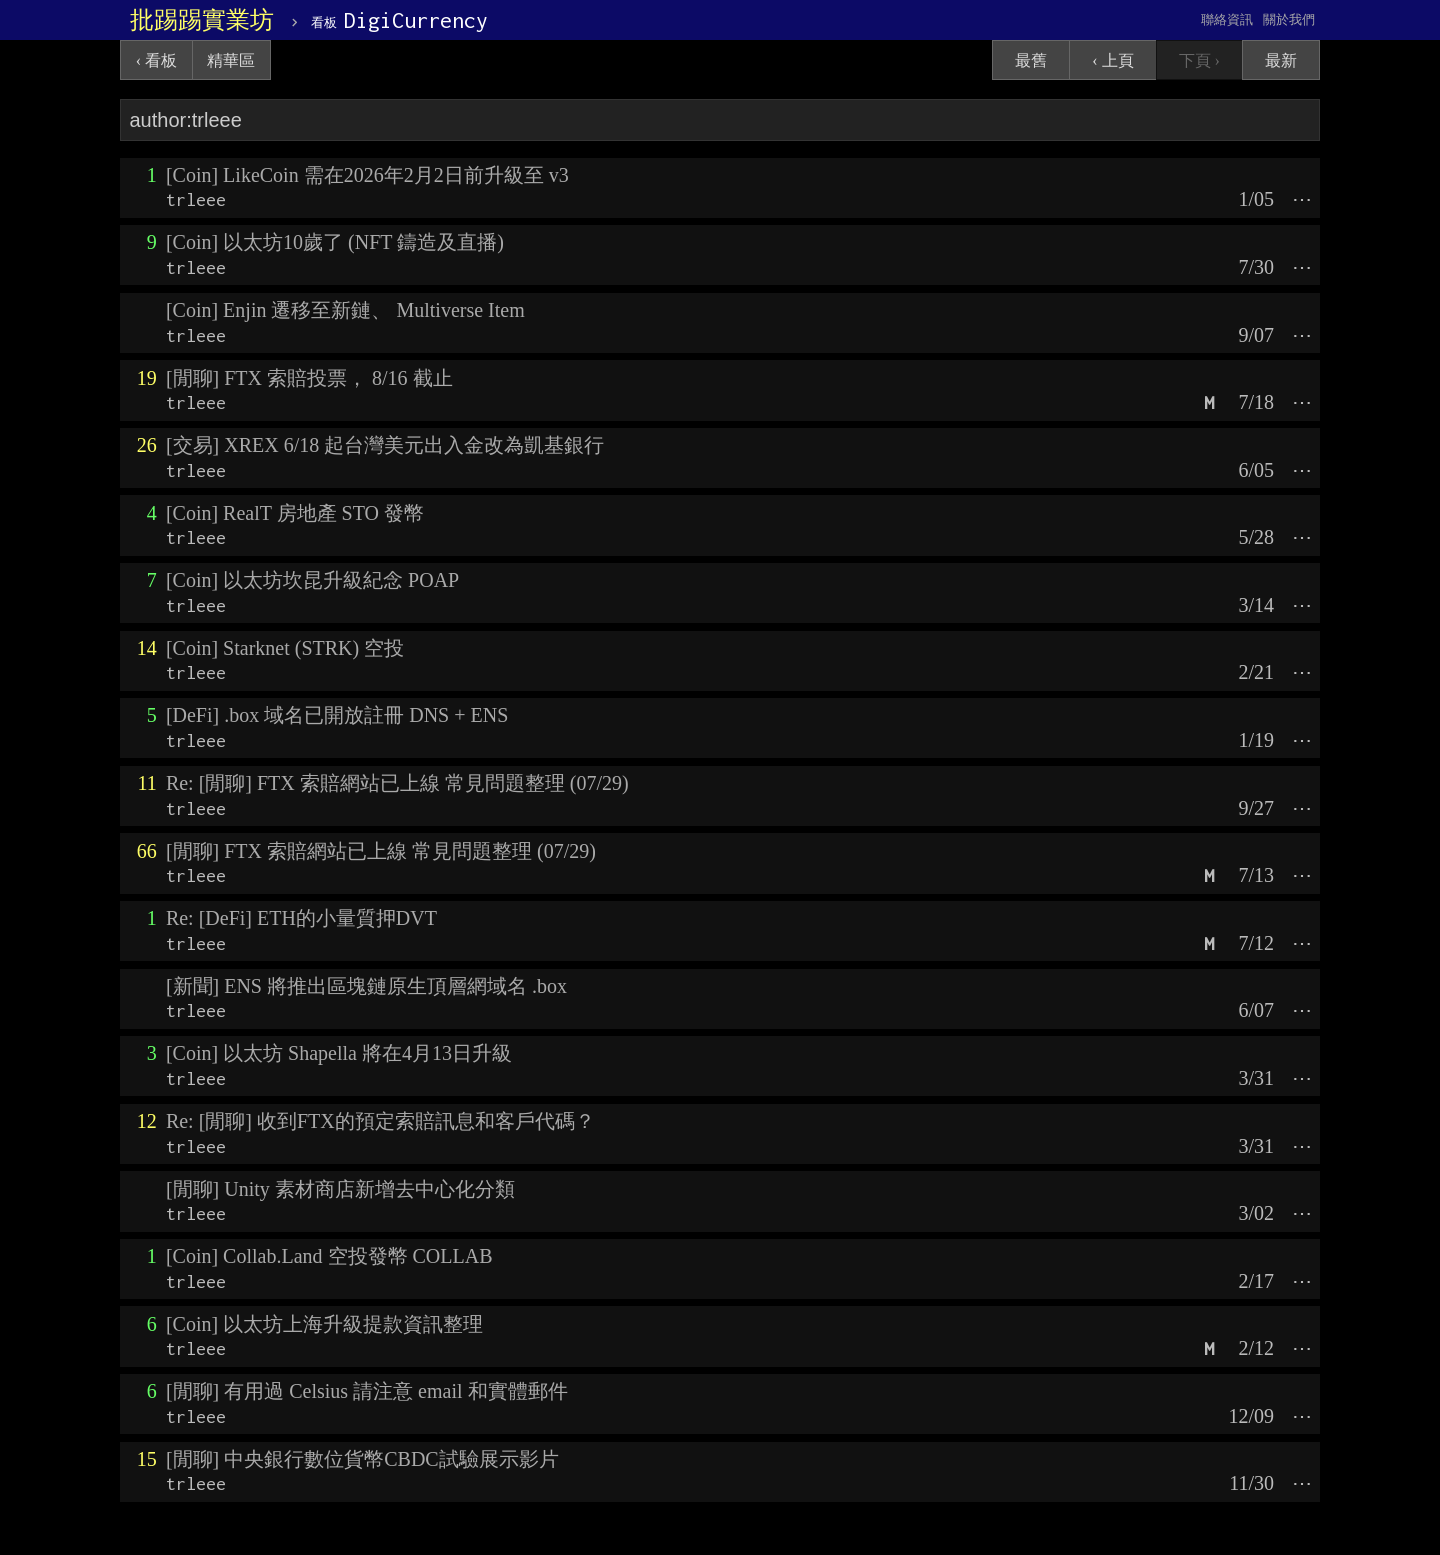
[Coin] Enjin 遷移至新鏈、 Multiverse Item (345, 310)
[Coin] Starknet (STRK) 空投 (285, 648)
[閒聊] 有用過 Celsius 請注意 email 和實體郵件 (367, 1391)
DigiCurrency (399, 20)
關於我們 (1289, 19)
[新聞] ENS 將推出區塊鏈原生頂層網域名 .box (366, 986)
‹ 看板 (156, 60)
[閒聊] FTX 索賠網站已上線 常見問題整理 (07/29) (381, 851)
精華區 (231, 60)
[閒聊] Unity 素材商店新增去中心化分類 (340, 1189)
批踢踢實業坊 (202, 20)
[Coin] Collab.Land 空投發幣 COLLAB (329, 1256)
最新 (1281, 60)
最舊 (1031, 60)
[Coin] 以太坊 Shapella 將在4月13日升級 (339, 1053)
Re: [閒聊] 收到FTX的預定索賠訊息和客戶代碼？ (380, 1121)
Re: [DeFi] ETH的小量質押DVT (301, 918)
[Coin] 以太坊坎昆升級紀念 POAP (312, 580)
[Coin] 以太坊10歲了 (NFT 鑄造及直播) (335, 242)
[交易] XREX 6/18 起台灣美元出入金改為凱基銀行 (385, 445)
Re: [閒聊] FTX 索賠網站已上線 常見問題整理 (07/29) (397, 783)
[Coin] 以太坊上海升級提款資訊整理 (324, 1324)
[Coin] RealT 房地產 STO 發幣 (295, 513)
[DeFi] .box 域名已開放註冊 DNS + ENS (337, 715)
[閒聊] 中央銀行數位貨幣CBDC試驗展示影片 (362, 1459)
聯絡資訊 (1227, 19)
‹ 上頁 (1112, 60)
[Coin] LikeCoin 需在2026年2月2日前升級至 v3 (367, 175)
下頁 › (1199, 60)
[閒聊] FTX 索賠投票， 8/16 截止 (309, 378)
